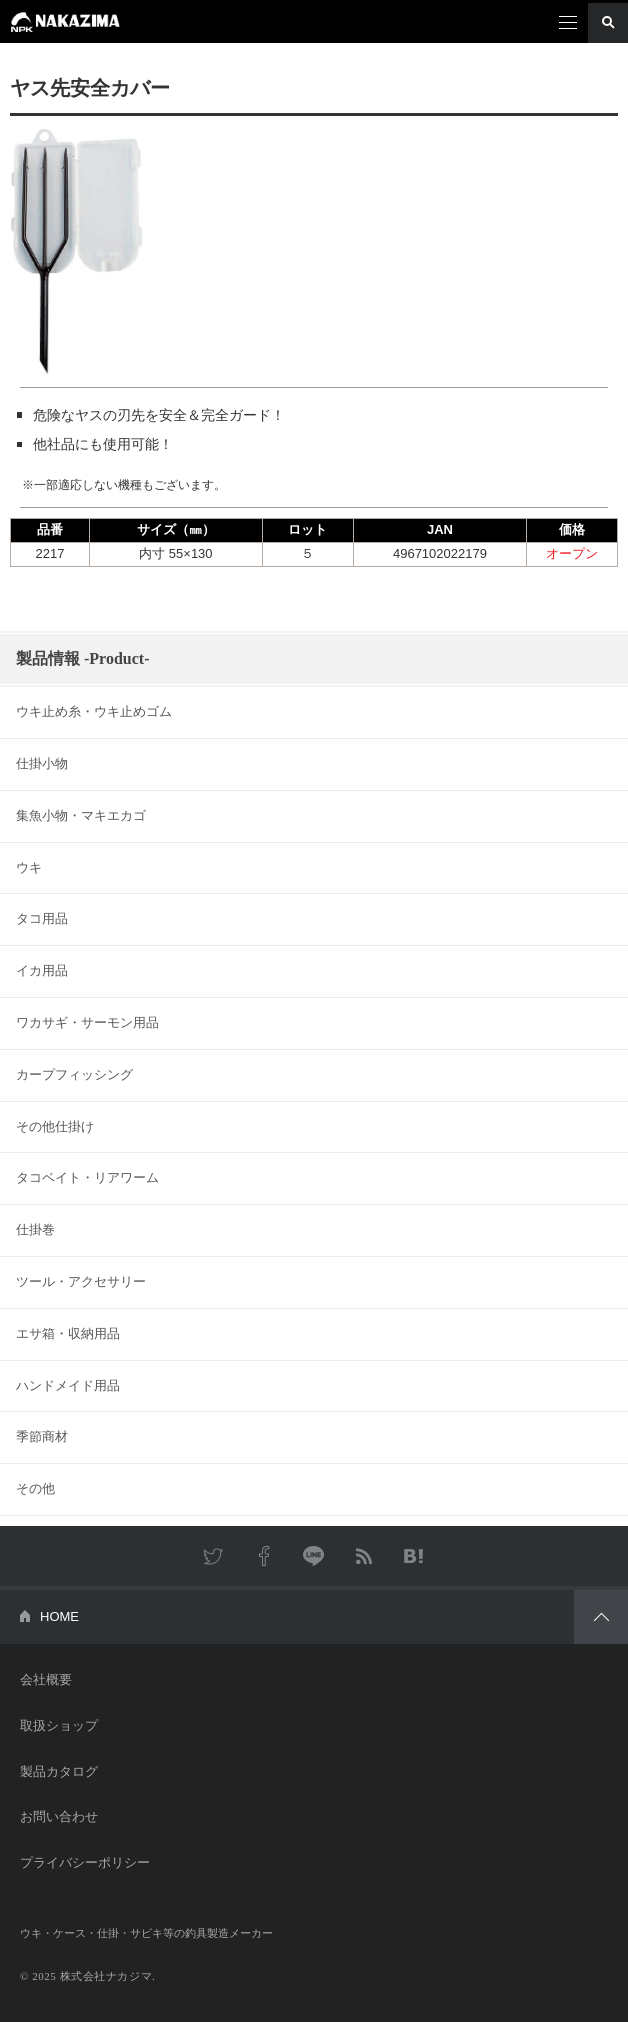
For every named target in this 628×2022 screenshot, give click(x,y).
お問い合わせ (59, 1816)
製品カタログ (59, 1771)
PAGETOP (601, 1617)
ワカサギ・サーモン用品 (87, 1022)
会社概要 (46, 1679)
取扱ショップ (59, 1725)
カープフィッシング (74, 1074)
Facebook (264, 1556)
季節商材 (42, 1436)
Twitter (214, 1556)
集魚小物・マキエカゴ (81, 815)
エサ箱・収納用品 (68, 1333)
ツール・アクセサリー (81, 1281)
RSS (364, 1556)
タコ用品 (42, 918)
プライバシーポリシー (85, 1862)
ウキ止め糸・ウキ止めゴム (94, 711)
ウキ (29, 867)
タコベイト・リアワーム (87, 1177)
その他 (35, 1488)
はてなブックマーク (414, 1556)
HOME (59, 1616)
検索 (608, 23)
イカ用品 (42, 970)
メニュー (568, 23)
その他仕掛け (55, 1126)
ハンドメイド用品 (68, 1385)
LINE (314, 1556)
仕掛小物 (42, 763)
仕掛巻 (35, 1229)
